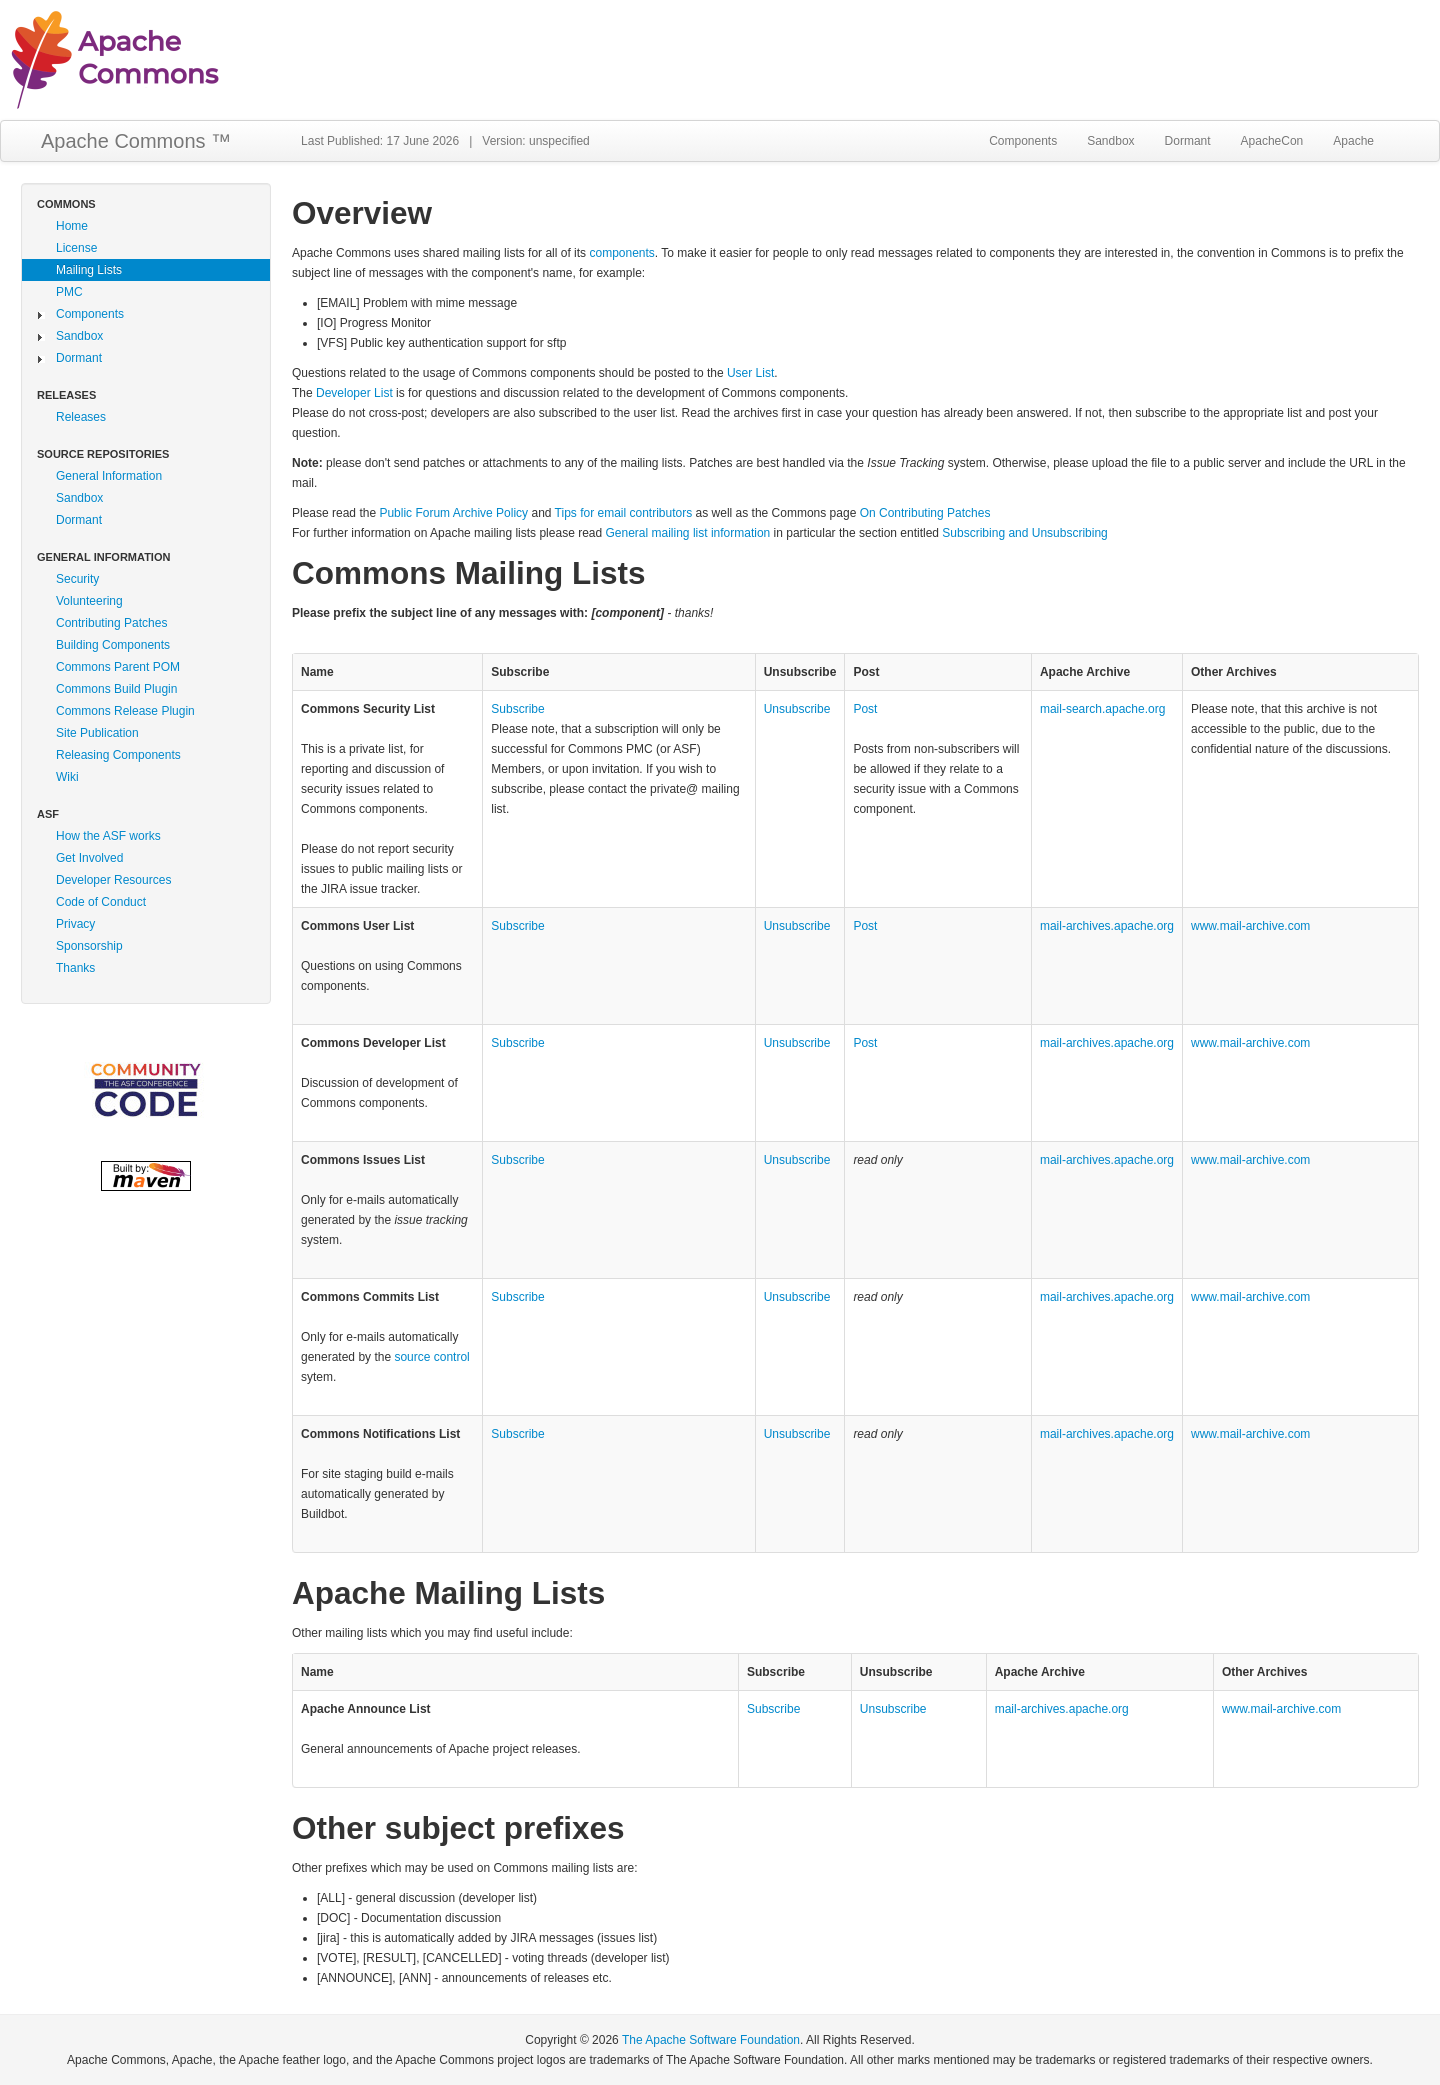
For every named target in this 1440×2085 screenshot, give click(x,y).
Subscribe (517, 709)
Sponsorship (89, 946)
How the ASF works (108, 836)
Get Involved (89, 858)
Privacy (75, 924)
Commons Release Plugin (125, 711)
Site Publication (97, 733)
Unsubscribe (797, 709)
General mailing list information (688, 533)
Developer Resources (113, 880)
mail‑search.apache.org (1102, 709)
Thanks (75, 968)
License (76, 248)
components (621, 253)
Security (77, 579)
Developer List (354, 393)
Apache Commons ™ (136, 141)
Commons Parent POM (118, 667)
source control (431, 1357)
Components (1023, 141)
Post (865, 709)
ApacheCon (1272, 141)
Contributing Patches (111, 623)
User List (750, 373)
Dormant (1188, 141)
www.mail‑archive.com (1250, 926)
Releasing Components (118, 755)
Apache (1353, 141)
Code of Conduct (101, 902)
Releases (81, 417)
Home (72, 226)
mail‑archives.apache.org (1107, 926)
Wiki (67, 777)
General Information (109, 476)
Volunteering (89, 601)
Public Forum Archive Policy (453, 513)
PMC (69, 292)
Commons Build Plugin (116, 689)
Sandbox (1110, 141)
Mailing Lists (89, 270)
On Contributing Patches (925, 513)
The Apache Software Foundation (711, 2040)
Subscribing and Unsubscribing (1024, 533)
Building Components (113, 645)
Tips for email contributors (624, 513)
